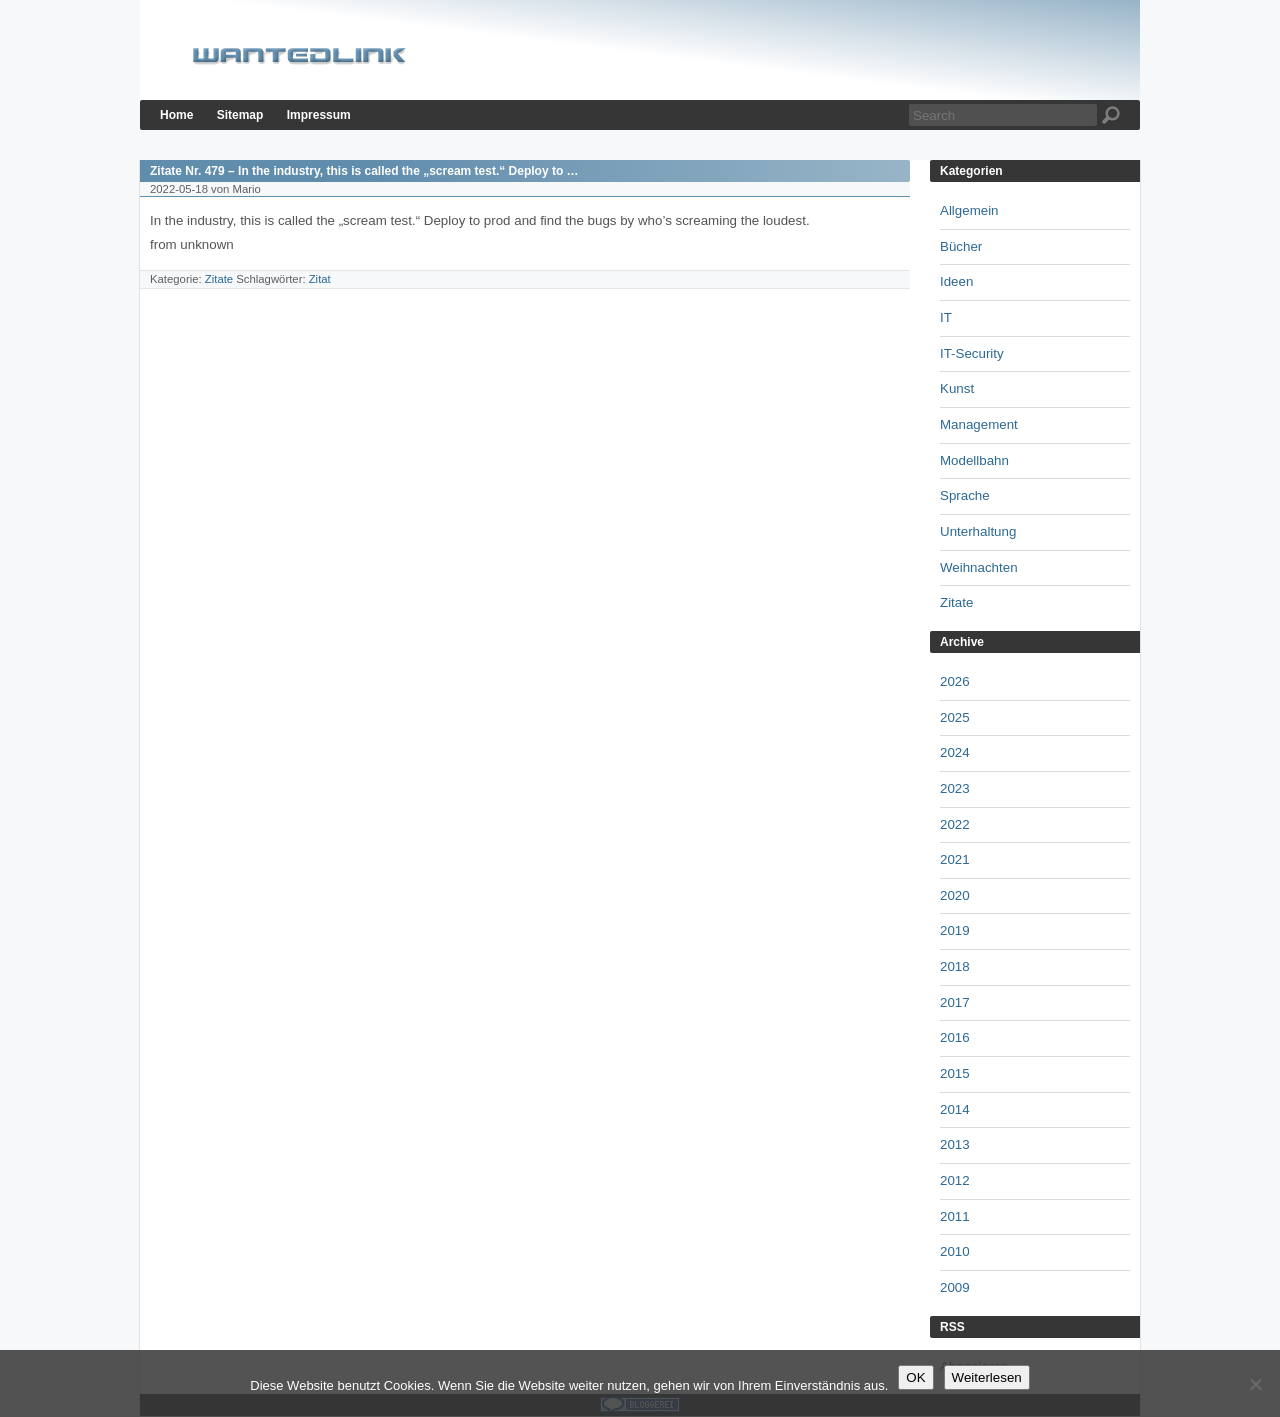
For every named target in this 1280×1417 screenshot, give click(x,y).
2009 (955, 1287)
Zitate (219, 279)
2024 (955, 752)
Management (979, 424)
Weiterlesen (987, 1377)
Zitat (320, 279)
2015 (955, 1073)
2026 (955, 681)
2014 (955, 1109)
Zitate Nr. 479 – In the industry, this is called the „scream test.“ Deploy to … (364, 171)
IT (946, 317)
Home (176, 115)
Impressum (319, 115)
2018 (955, 966)
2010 (955, 1251)
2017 (955, 1002)
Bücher (961, 246)
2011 (955, 1216)
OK (915, 1377)
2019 (955, 930)
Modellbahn (974, 460)
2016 (955, 1037)
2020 (955, 895)
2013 (955, 1144)
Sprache (965, 495)
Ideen (956, 281)
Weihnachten (979, 567)
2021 (955, 859)
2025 (955, 717)
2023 (955, 788)
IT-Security (972, 353)
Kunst (957, 388)
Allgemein (969, 210)
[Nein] (1255, 1384)
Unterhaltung (978, 531)
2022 (955, 824)
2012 (955, 1180)
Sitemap (240, 115)
